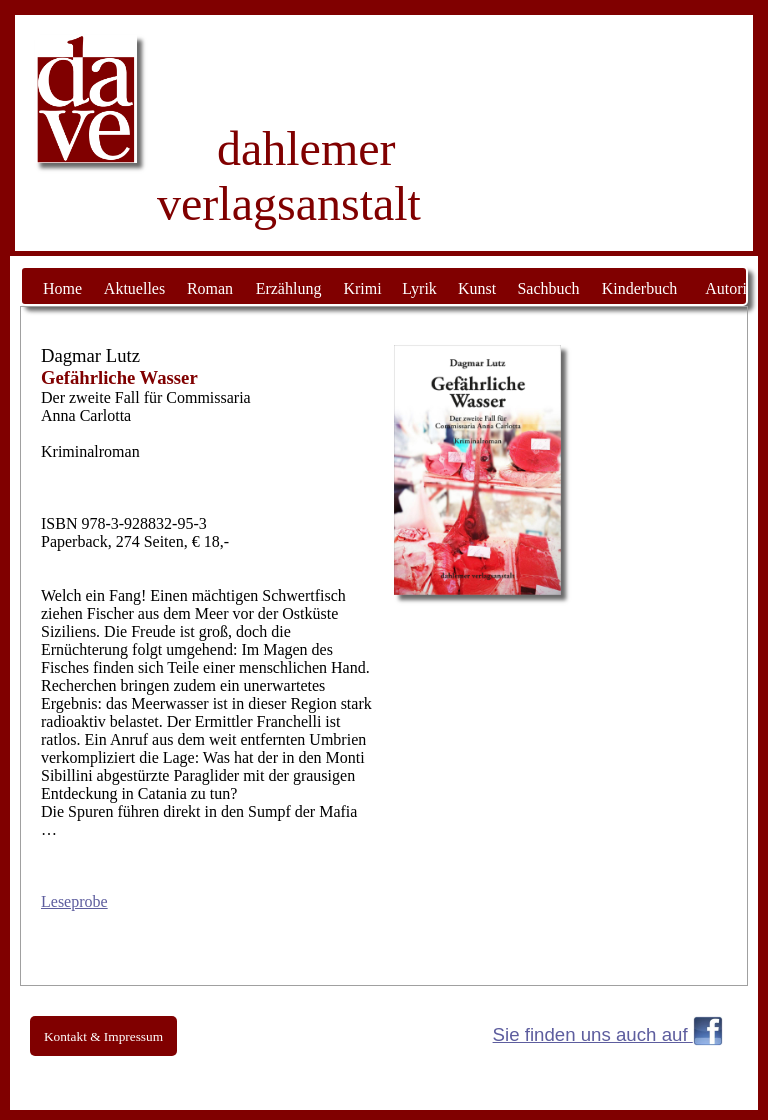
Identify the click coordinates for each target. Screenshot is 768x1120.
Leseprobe (74, 901)
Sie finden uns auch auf (593, 1034)
